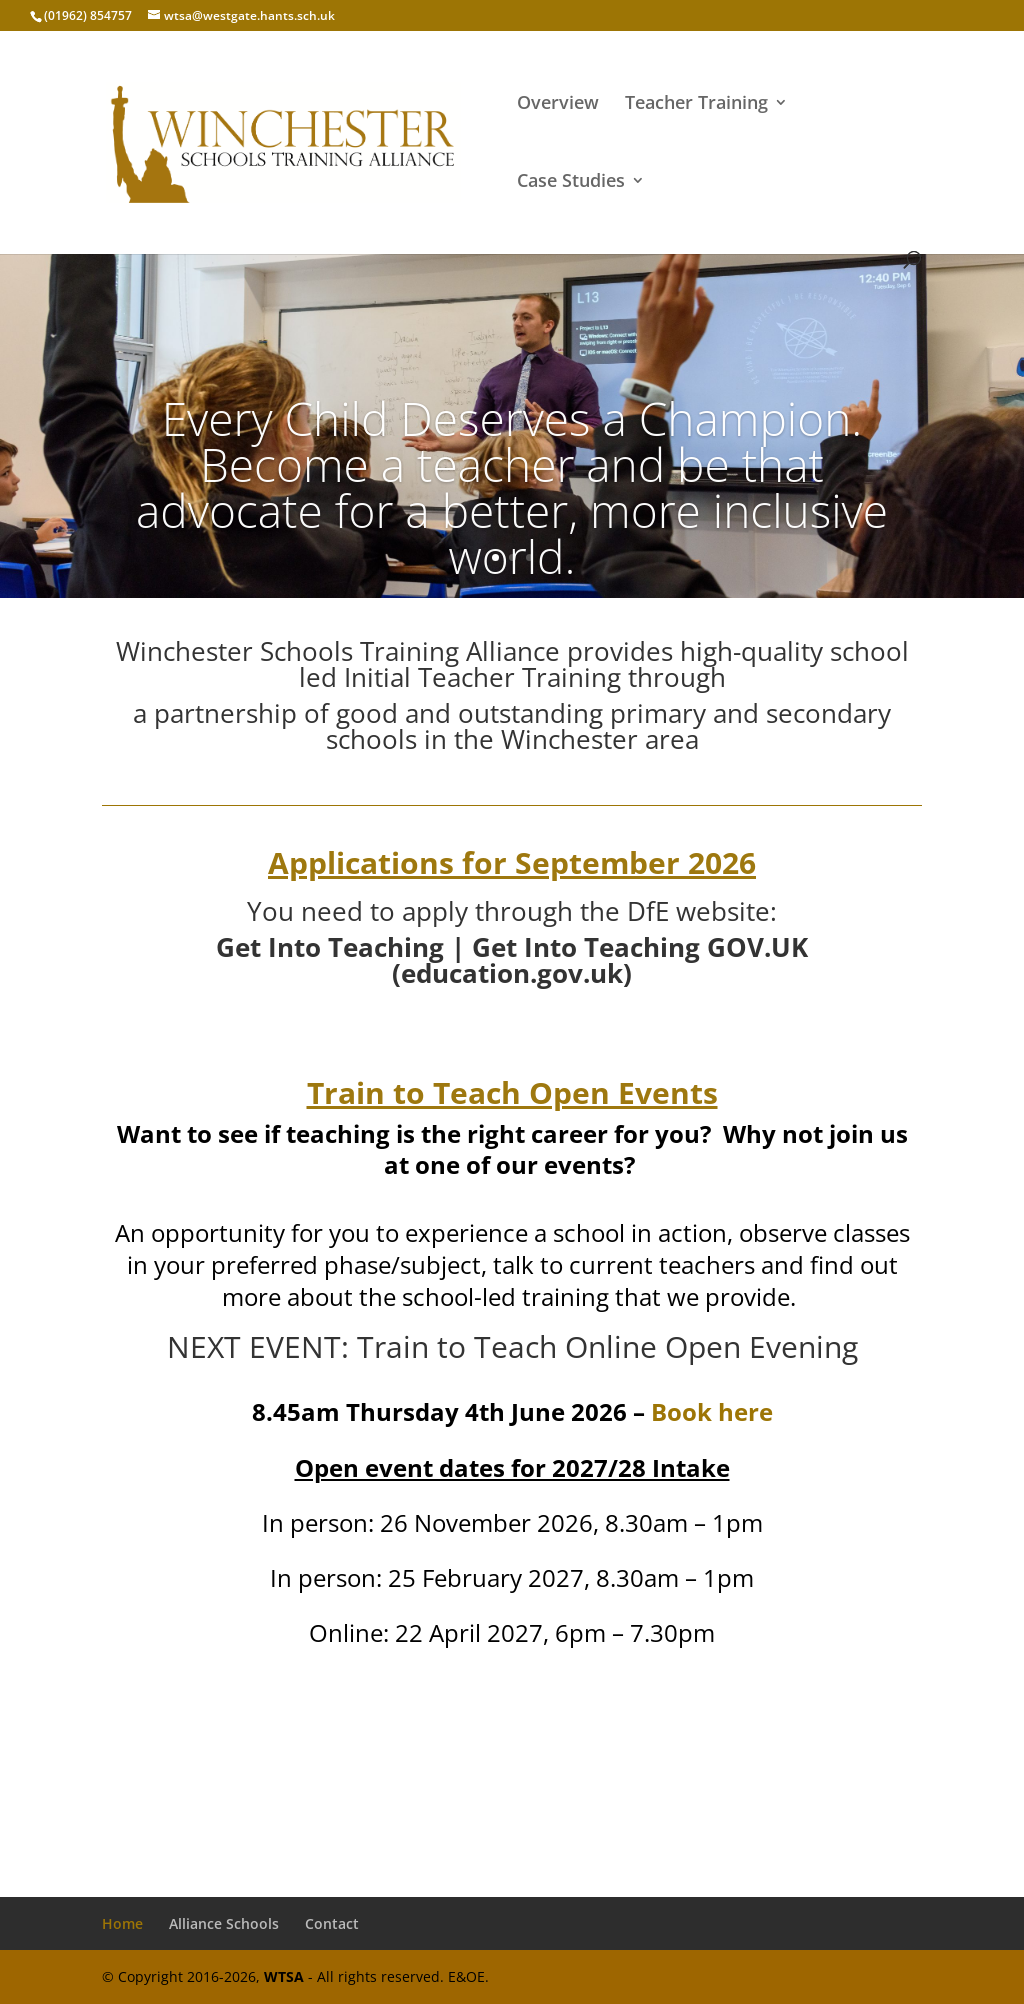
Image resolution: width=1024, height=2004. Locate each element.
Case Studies (571, 182)
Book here (712, 1411)
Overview (558, 104)
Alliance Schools (224, 1923)
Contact (332, 1923)
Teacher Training (696, 104)
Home (122, 1923)
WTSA (284, 1976)
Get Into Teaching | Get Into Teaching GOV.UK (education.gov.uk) (512, 960)
